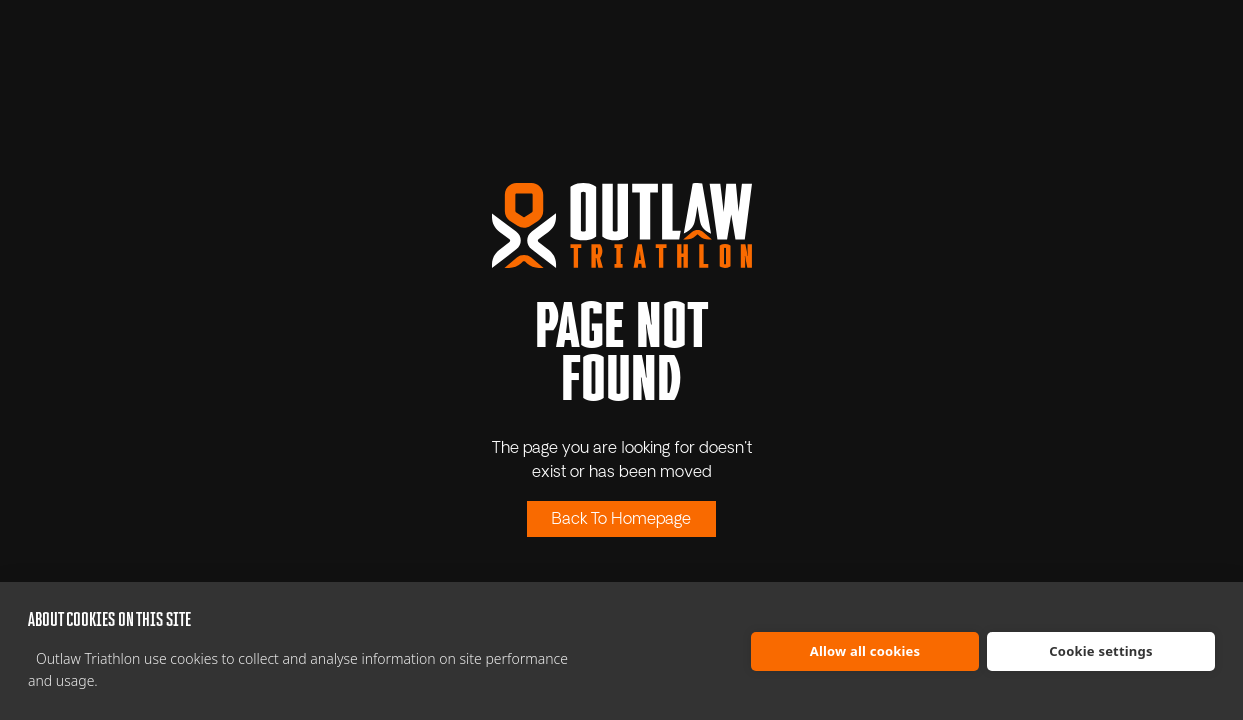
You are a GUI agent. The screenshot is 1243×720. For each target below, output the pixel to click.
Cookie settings (1100, 651)
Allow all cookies (865, 651)
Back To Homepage (621, 520)
